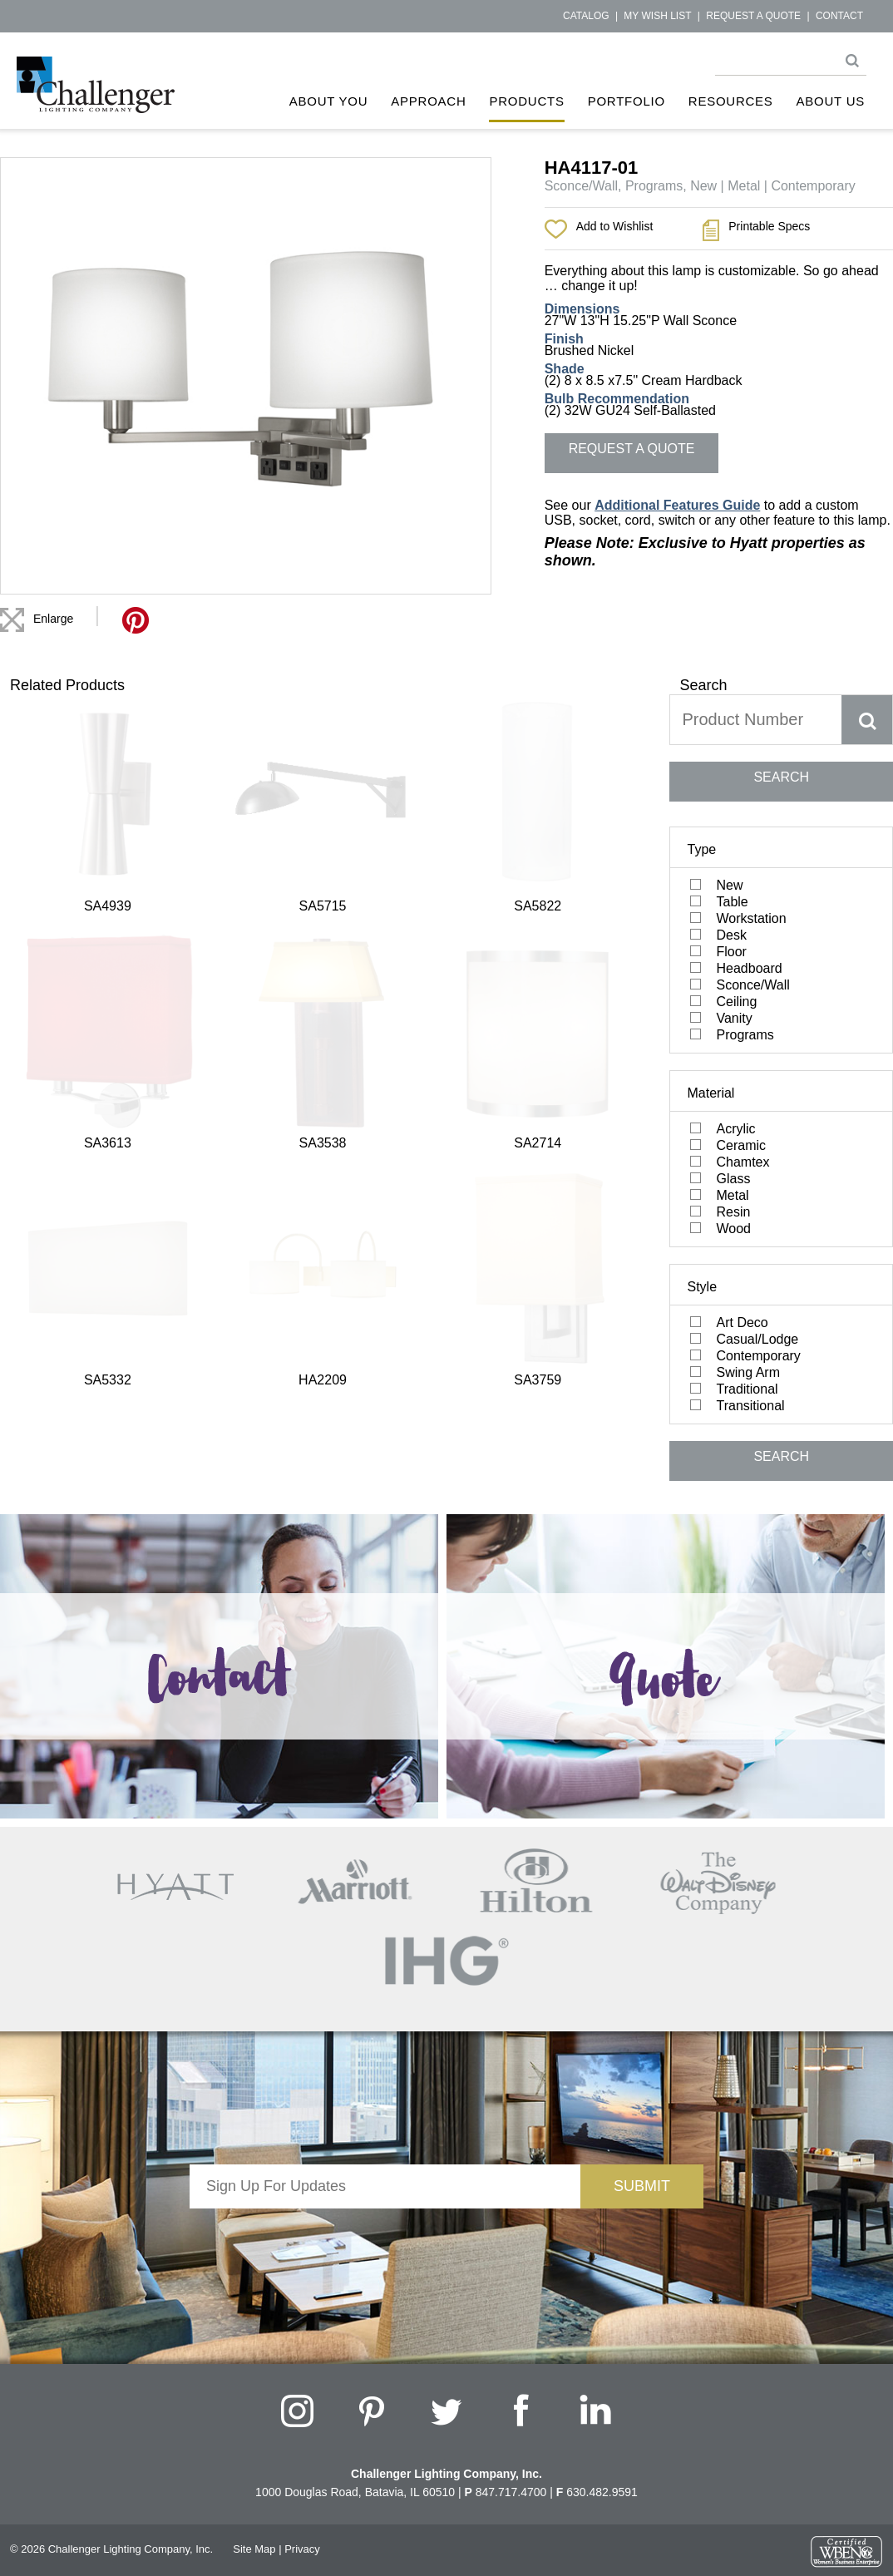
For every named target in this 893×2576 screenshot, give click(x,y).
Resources (730, 101)
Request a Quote (753, 16)
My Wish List (657, 16)
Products (526, 101)
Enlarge (53, 618)
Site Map (254, 2549)
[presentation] (385, 2240)
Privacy (302, 2549)
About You (328, 101)
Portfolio (626, 101)
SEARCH (781, 777)
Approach (428, 101)
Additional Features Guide (677, 505)
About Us (831, 101)
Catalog (586, 16)
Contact (839, 16)
